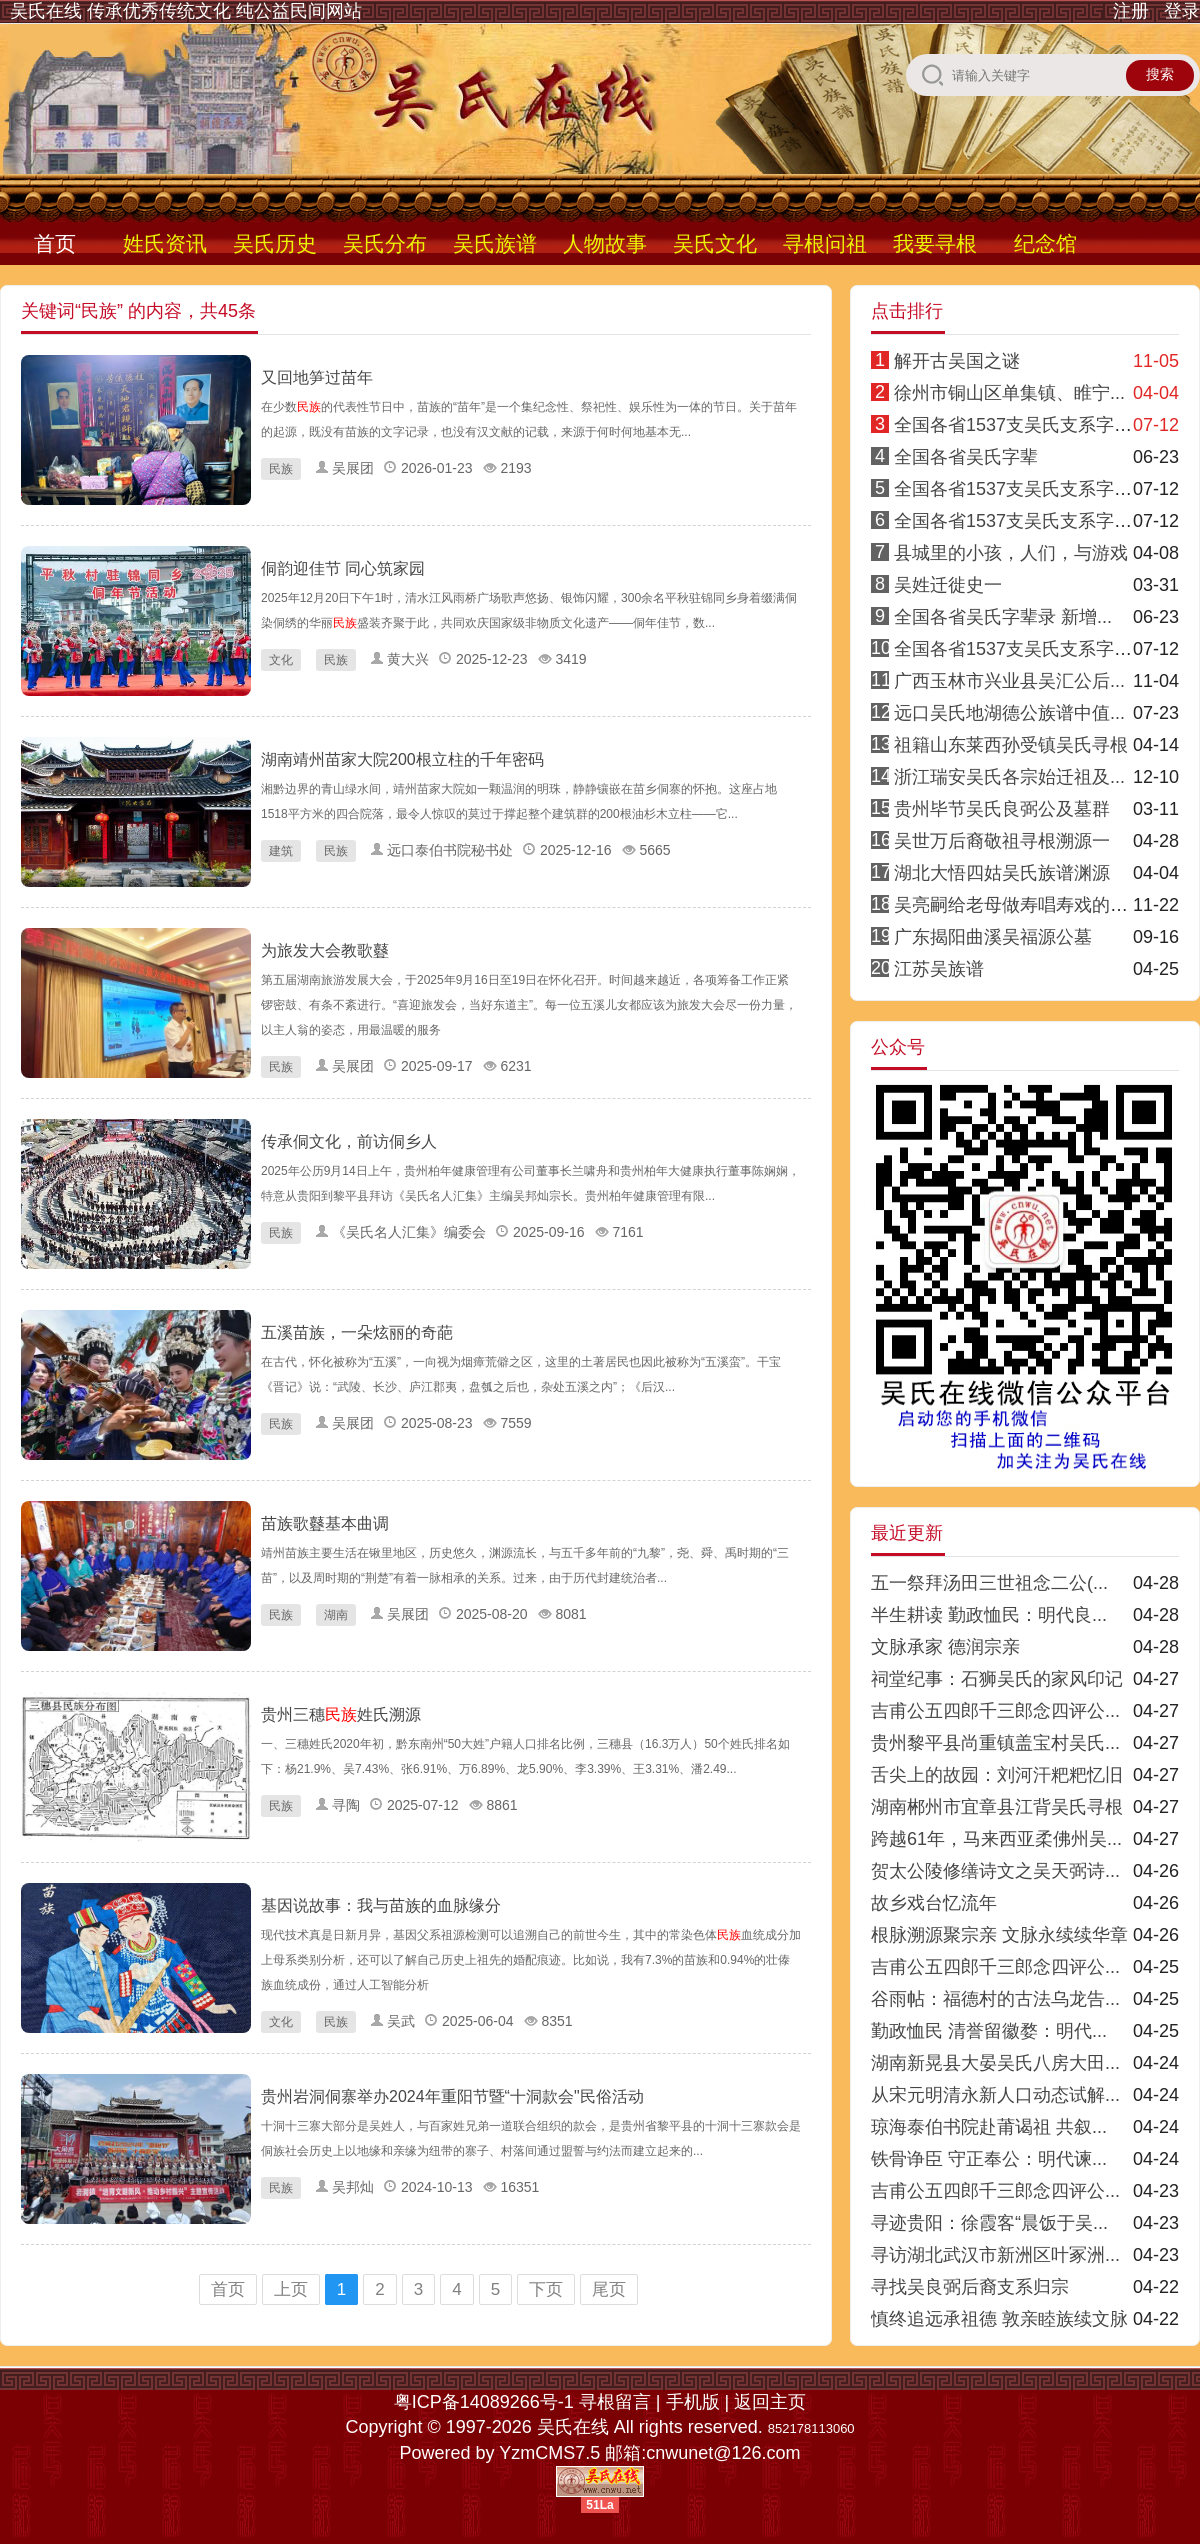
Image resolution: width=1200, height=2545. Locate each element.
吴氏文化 (715, 243)
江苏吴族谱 (939, 969)
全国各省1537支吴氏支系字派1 (1018, 425)
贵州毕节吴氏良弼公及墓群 (1002, 809)
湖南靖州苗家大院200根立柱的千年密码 (402, 759)
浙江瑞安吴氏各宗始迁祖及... (1009, 777)
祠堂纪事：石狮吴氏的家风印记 (997, 1679)
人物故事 (605, 243)
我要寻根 (935, 243)
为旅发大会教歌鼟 (325, 950)
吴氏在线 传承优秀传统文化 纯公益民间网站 (186, 11)
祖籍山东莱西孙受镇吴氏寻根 (1011, 745)
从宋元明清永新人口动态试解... (995, 2095)
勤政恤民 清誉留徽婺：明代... (989, 2031)
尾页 (609, 2289)
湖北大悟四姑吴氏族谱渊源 (1002, 873)
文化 (281, 660)
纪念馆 (1045, 243)
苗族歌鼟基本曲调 (325, 1523)
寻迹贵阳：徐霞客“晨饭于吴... (989, 2223)
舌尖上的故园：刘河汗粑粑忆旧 (997, 1775)
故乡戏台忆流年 (934, 1903)
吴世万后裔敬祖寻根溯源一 (1002, 841)
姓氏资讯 (165, 243)
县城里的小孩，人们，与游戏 (1011, 553)
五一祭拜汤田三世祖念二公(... (989, 1583)
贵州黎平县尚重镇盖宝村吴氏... (995, 1743)
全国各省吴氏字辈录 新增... (1003, 617)
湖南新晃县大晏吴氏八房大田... (995, 2063)
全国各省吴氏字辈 (966, 457)
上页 (291, 2289)
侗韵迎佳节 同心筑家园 (343, 568)
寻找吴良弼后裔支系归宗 (970, 2287)
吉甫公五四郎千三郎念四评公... (995, 1711)
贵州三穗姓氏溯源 (341, 1714)
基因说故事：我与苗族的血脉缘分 (381, 1905)
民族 (281, 469)
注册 (1131, 11)
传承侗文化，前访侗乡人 (349, 1141)
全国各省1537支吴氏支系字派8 (1018, 649)
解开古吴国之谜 (957, 361)
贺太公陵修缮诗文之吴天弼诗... (995, 1871)
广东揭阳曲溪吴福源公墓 (993, 937)
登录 (1182, 11)
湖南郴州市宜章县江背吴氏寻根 (997, 1807)
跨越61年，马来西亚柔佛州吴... (996, 1839)
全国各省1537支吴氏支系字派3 (1018, 521)
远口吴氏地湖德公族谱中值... (1009, 713)
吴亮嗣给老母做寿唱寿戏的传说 (1020, 905)
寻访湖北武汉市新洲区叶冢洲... (995, 2255)
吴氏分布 (385, 243)
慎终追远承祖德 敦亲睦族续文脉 (999, 2319)
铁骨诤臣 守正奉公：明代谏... (989, 2159)
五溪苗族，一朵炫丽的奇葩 (357, 1332)
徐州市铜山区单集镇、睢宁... (1009, 393)
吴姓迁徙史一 (948, 585)
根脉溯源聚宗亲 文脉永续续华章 (999, 1935)
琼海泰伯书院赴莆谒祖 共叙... (989, 2127)
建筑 (281, 851)
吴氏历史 (275, 243)
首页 (55, 243)
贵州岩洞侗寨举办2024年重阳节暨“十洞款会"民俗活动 (452, 2096)
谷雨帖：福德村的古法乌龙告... (995, 1999)
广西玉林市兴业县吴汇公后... (1009, 681)
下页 (546, 2289)
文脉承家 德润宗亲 (945, 1647)
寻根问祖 (825, 243)
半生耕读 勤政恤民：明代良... (989, 1615)
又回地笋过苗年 (317, 377)
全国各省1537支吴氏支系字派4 (1018, 489)
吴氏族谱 (495, 243)
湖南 (336, 1615)
